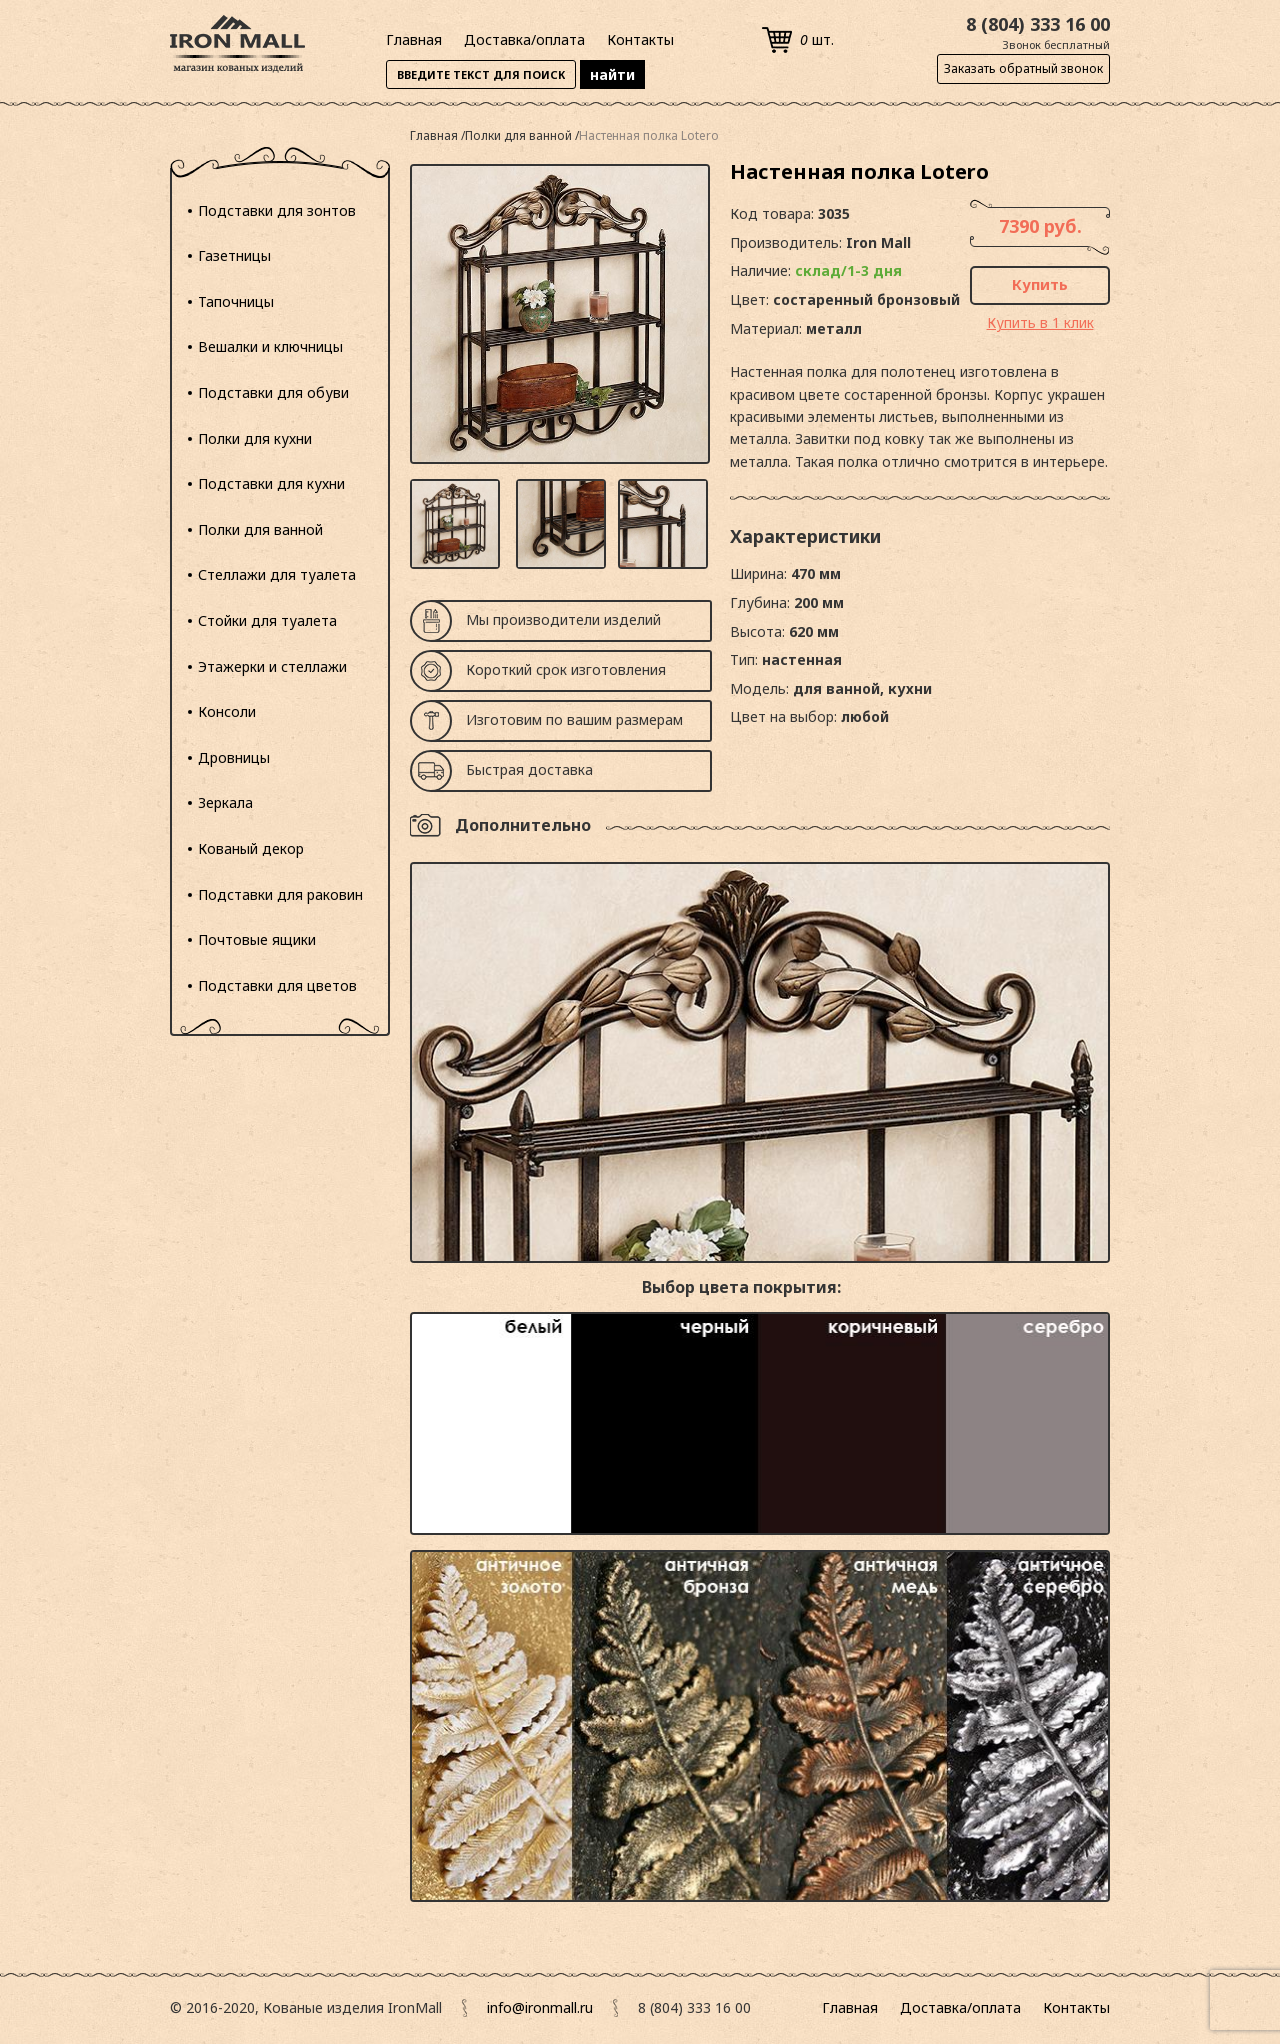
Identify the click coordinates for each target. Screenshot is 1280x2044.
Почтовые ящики (257, 939)
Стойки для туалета (267, 620)
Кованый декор (251, 848)
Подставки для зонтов (277, 210)
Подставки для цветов (277, 985)
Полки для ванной (260, 529)
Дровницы (234, 757)
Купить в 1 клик (1040, 322)
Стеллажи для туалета (277, 574)
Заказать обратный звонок (1023, 68)
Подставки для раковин (280, 894)
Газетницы (234, 255)
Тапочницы (236, 301)
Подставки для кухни (271, 483)
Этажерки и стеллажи (272, 666)
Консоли (227, 711)
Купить (1040, 284)
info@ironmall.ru (540, 2007)
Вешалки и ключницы (270, 346)
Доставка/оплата (524, 39)
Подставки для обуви (273, 392)
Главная (414, 39)
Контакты (640, 39)
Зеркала (225, 802)
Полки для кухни (255, 438)
